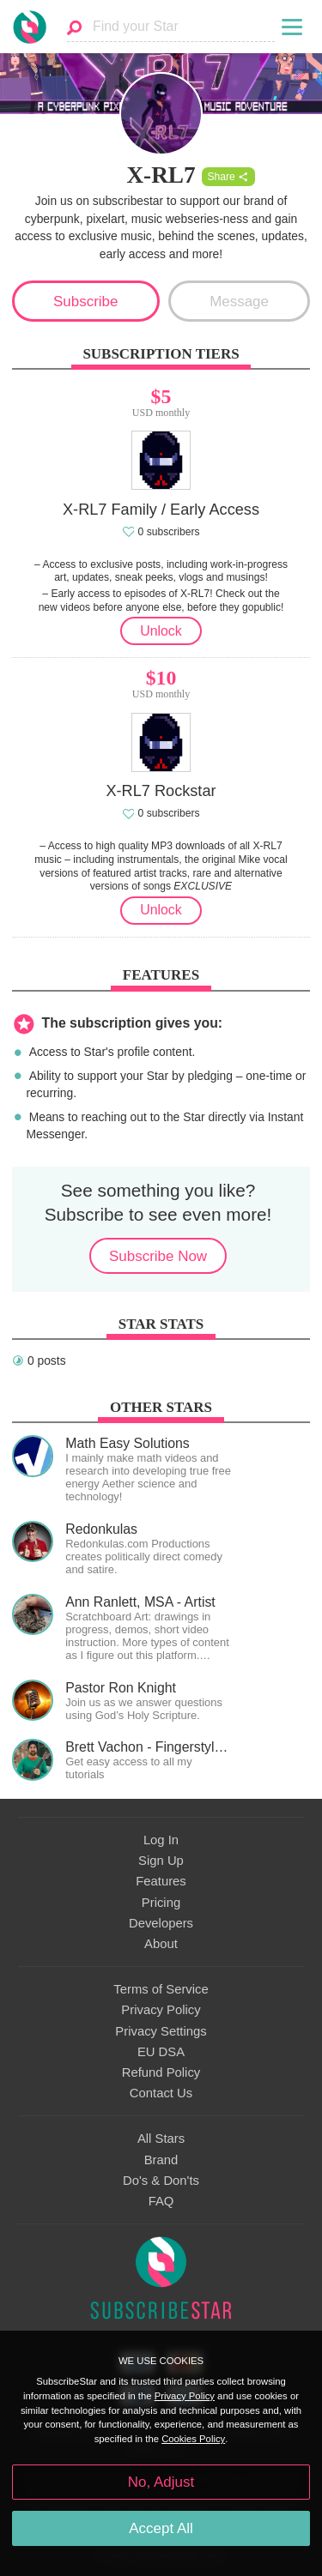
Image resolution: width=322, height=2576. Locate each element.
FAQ (161, 2201)
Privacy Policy (160, 2010)
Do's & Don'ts (161, 2180)
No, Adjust (161, 2482)
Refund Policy (161, 2072)
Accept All (161, 2528)
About (161, 1944)
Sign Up (161, 1860)
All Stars (161, 2138)
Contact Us (161, 2093)
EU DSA (161, 2052)
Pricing (161, 1902)
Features (161, 1881)
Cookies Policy (193, 2439)
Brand (161, 2160)
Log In (161, 1840)
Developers (161, 1923)
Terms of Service (160, 1989)
